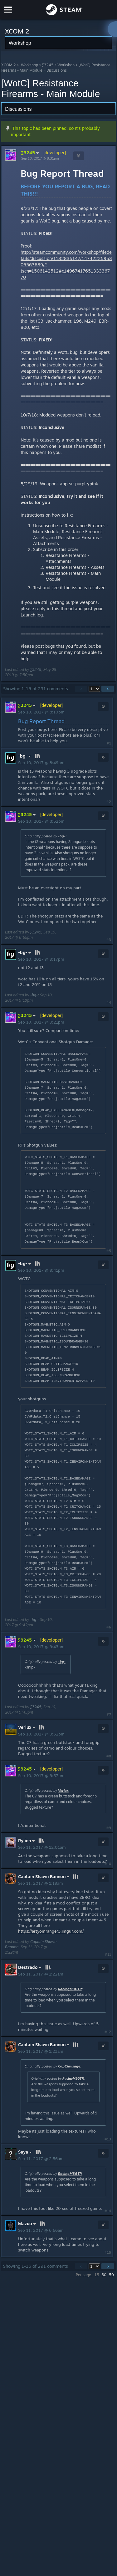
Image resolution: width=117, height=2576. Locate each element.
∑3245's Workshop (58, 65)
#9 (108, 1828)
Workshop (29, 65)
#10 (108, 1864)
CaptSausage (69, 2066)
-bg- (62, 836)
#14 (108, 2211)
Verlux (63, 1790)
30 (104, 2274)
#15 (108, 2252)
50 (111, 2274)
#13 (108, 2139)
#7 (109, 1714)
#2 (108, 802)
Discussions (56, 70)
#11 (108, 1954)
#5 (108, 1251)
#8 (108, 1756)
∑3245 (30, 153)
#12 (108, 2032)
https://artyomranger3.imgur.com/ (51, 1931)
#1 (109, 743)
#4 (108, 1002)
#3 (108, 940)
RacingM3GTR (70, 1989)
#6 (108, 1627)
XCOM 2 (8, 65)
